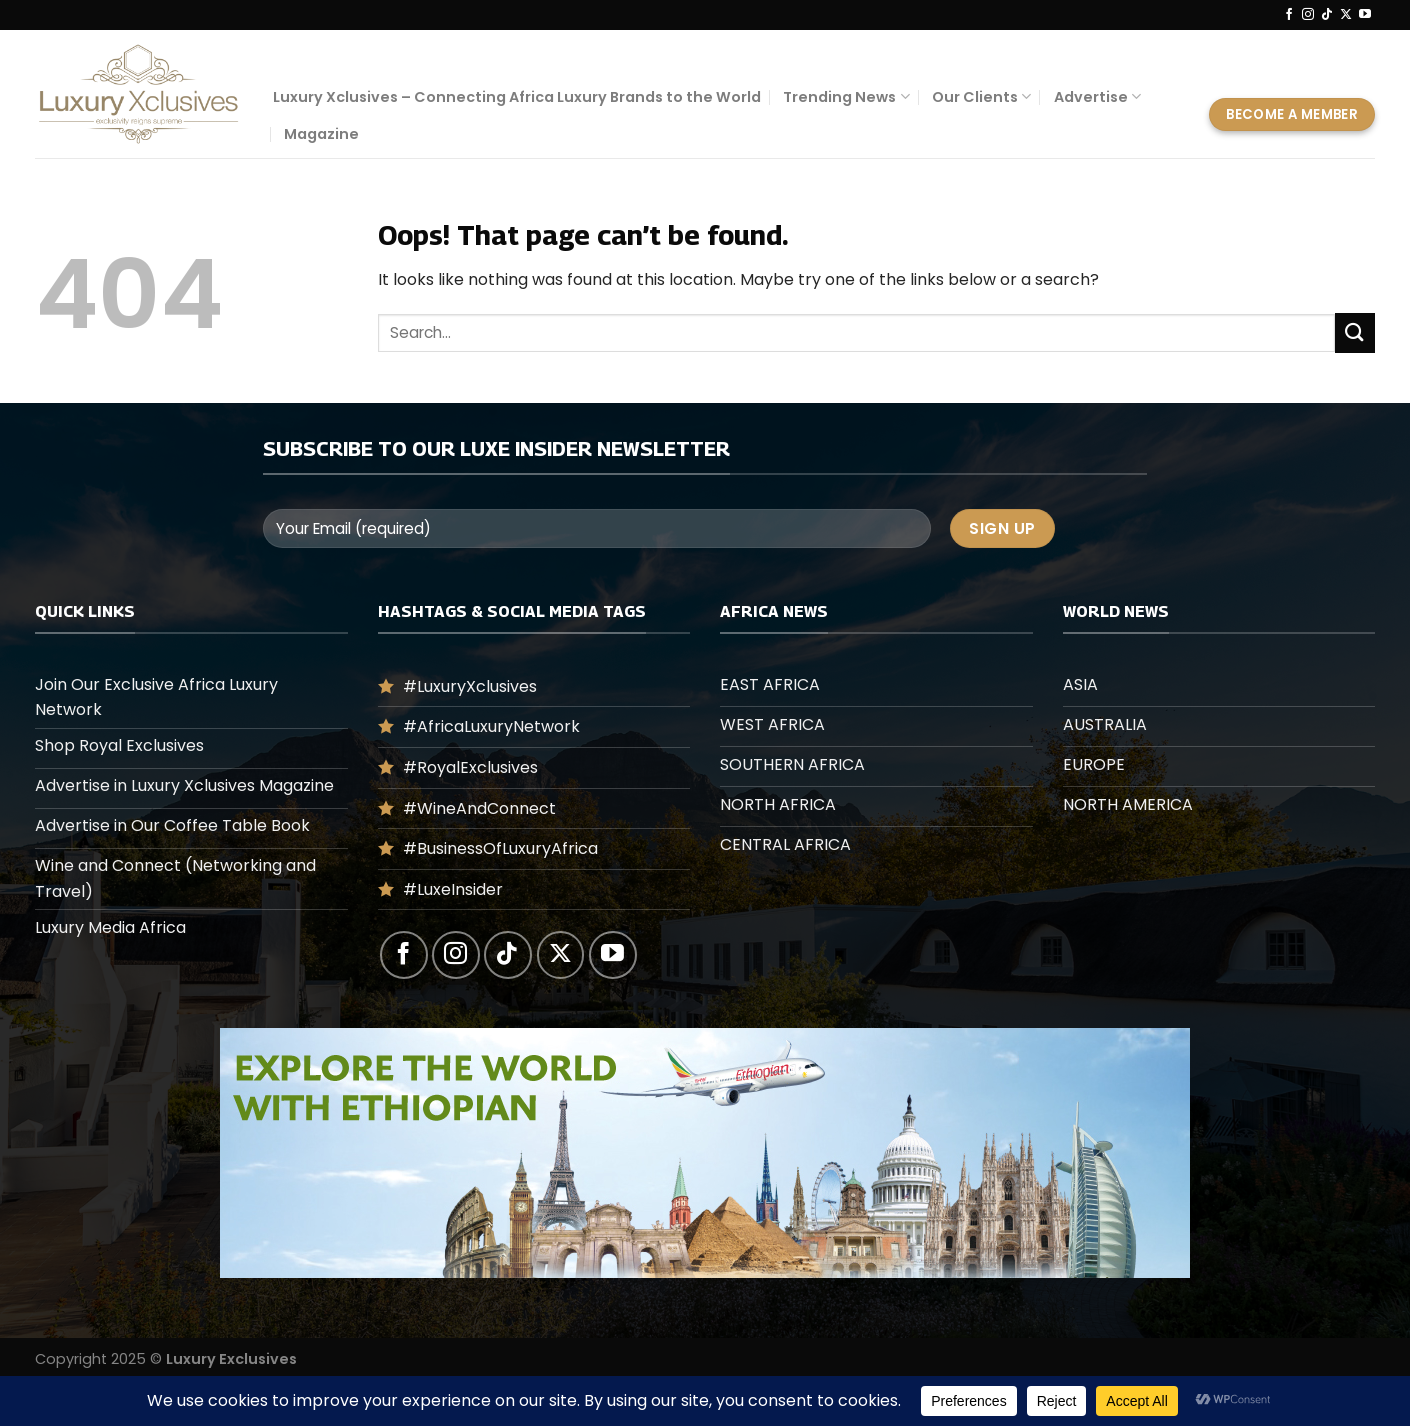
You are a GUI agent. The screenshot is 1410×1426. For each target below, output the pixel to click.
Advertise (1097, 97)
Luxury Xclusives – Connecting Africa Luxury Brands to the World (517, 97)
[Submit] (1355, 332)
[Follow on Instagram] (1308, 15)
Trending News (846, 97)
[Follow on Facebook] (1289, 15)
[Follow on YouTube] (1365, 15)
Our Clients (981, 97)
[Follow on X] (1346, 15)
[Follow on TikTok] (1327, 15)
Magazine (321, 134)
